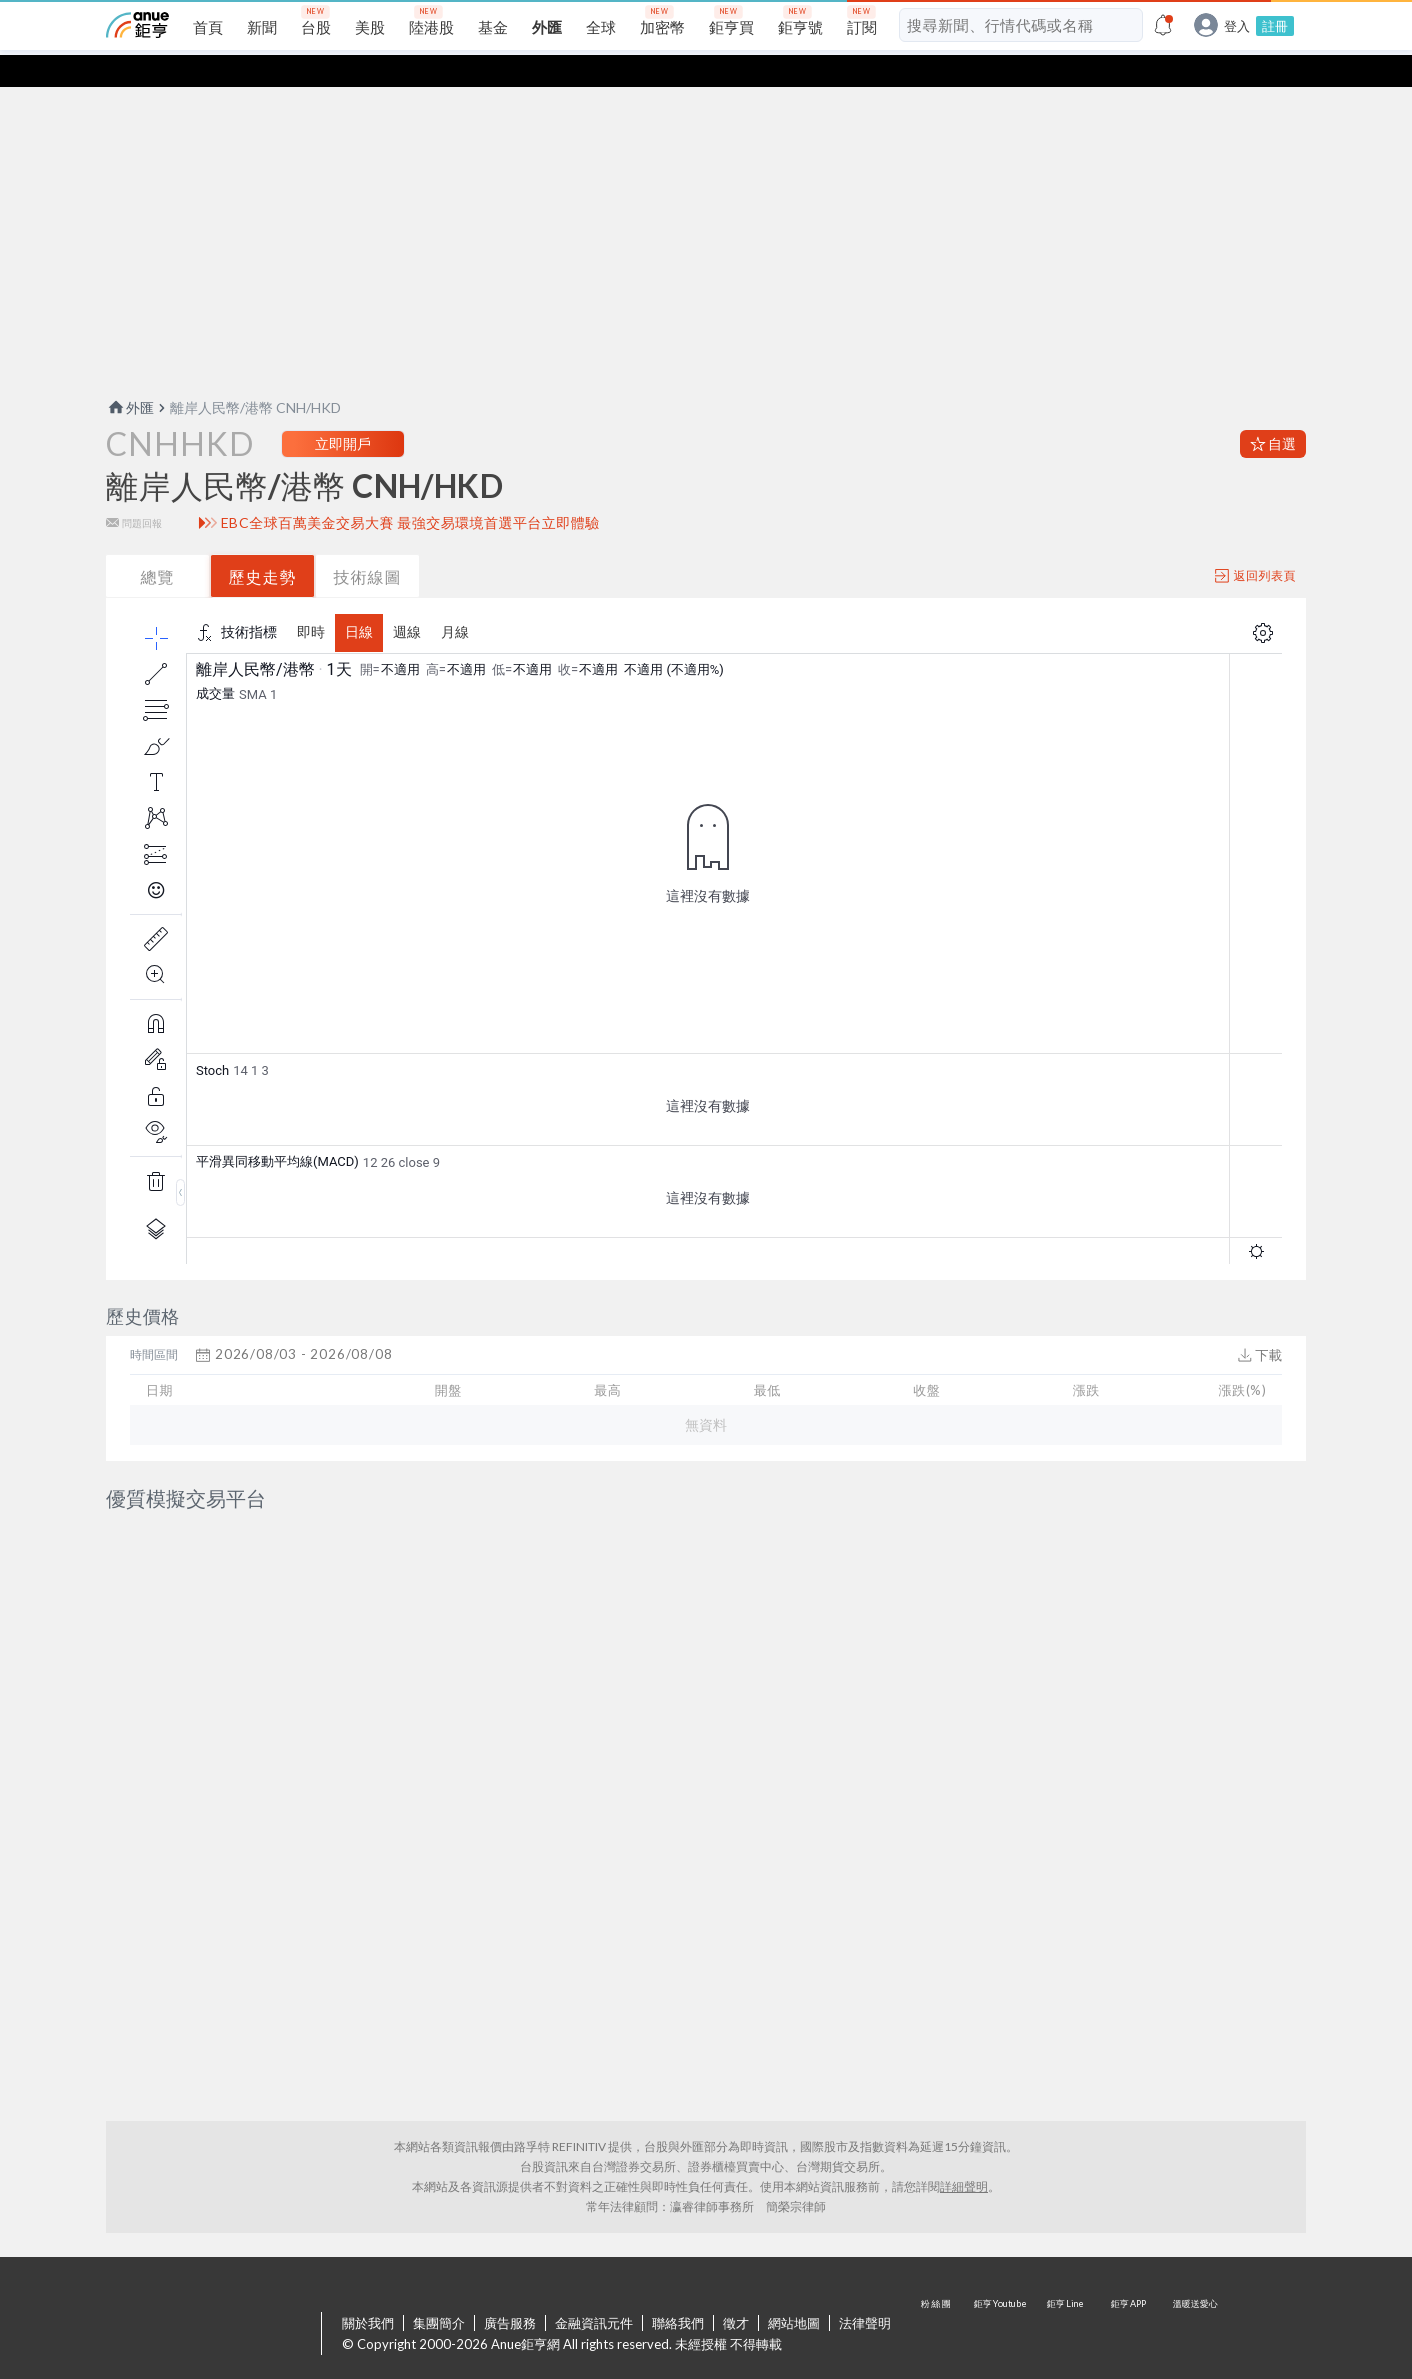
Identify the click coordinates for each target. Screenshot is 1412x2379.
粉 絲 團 (938, 2285)
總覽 (158, 544)
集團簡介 (439, 2273)
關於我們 (368, 2273)
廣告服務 (510, 2273)
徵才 (736, 2273)
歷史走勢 (263, 544)
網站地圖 (794, 2273)
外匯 (130, 375)
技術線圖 (368, 544)
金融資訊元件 (594, 2273)
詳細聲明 (964, 2136)
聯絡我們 (678, 2273)
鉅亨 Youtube (1002, 2285)
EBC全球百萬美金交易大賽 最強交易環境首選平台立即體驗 (410, 491)
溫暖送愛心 (1194, 2285)
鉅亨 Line (1066, 2285)
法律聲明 (865, 2273)
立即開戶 (343, 411)
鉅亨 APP (1130, 2285)
